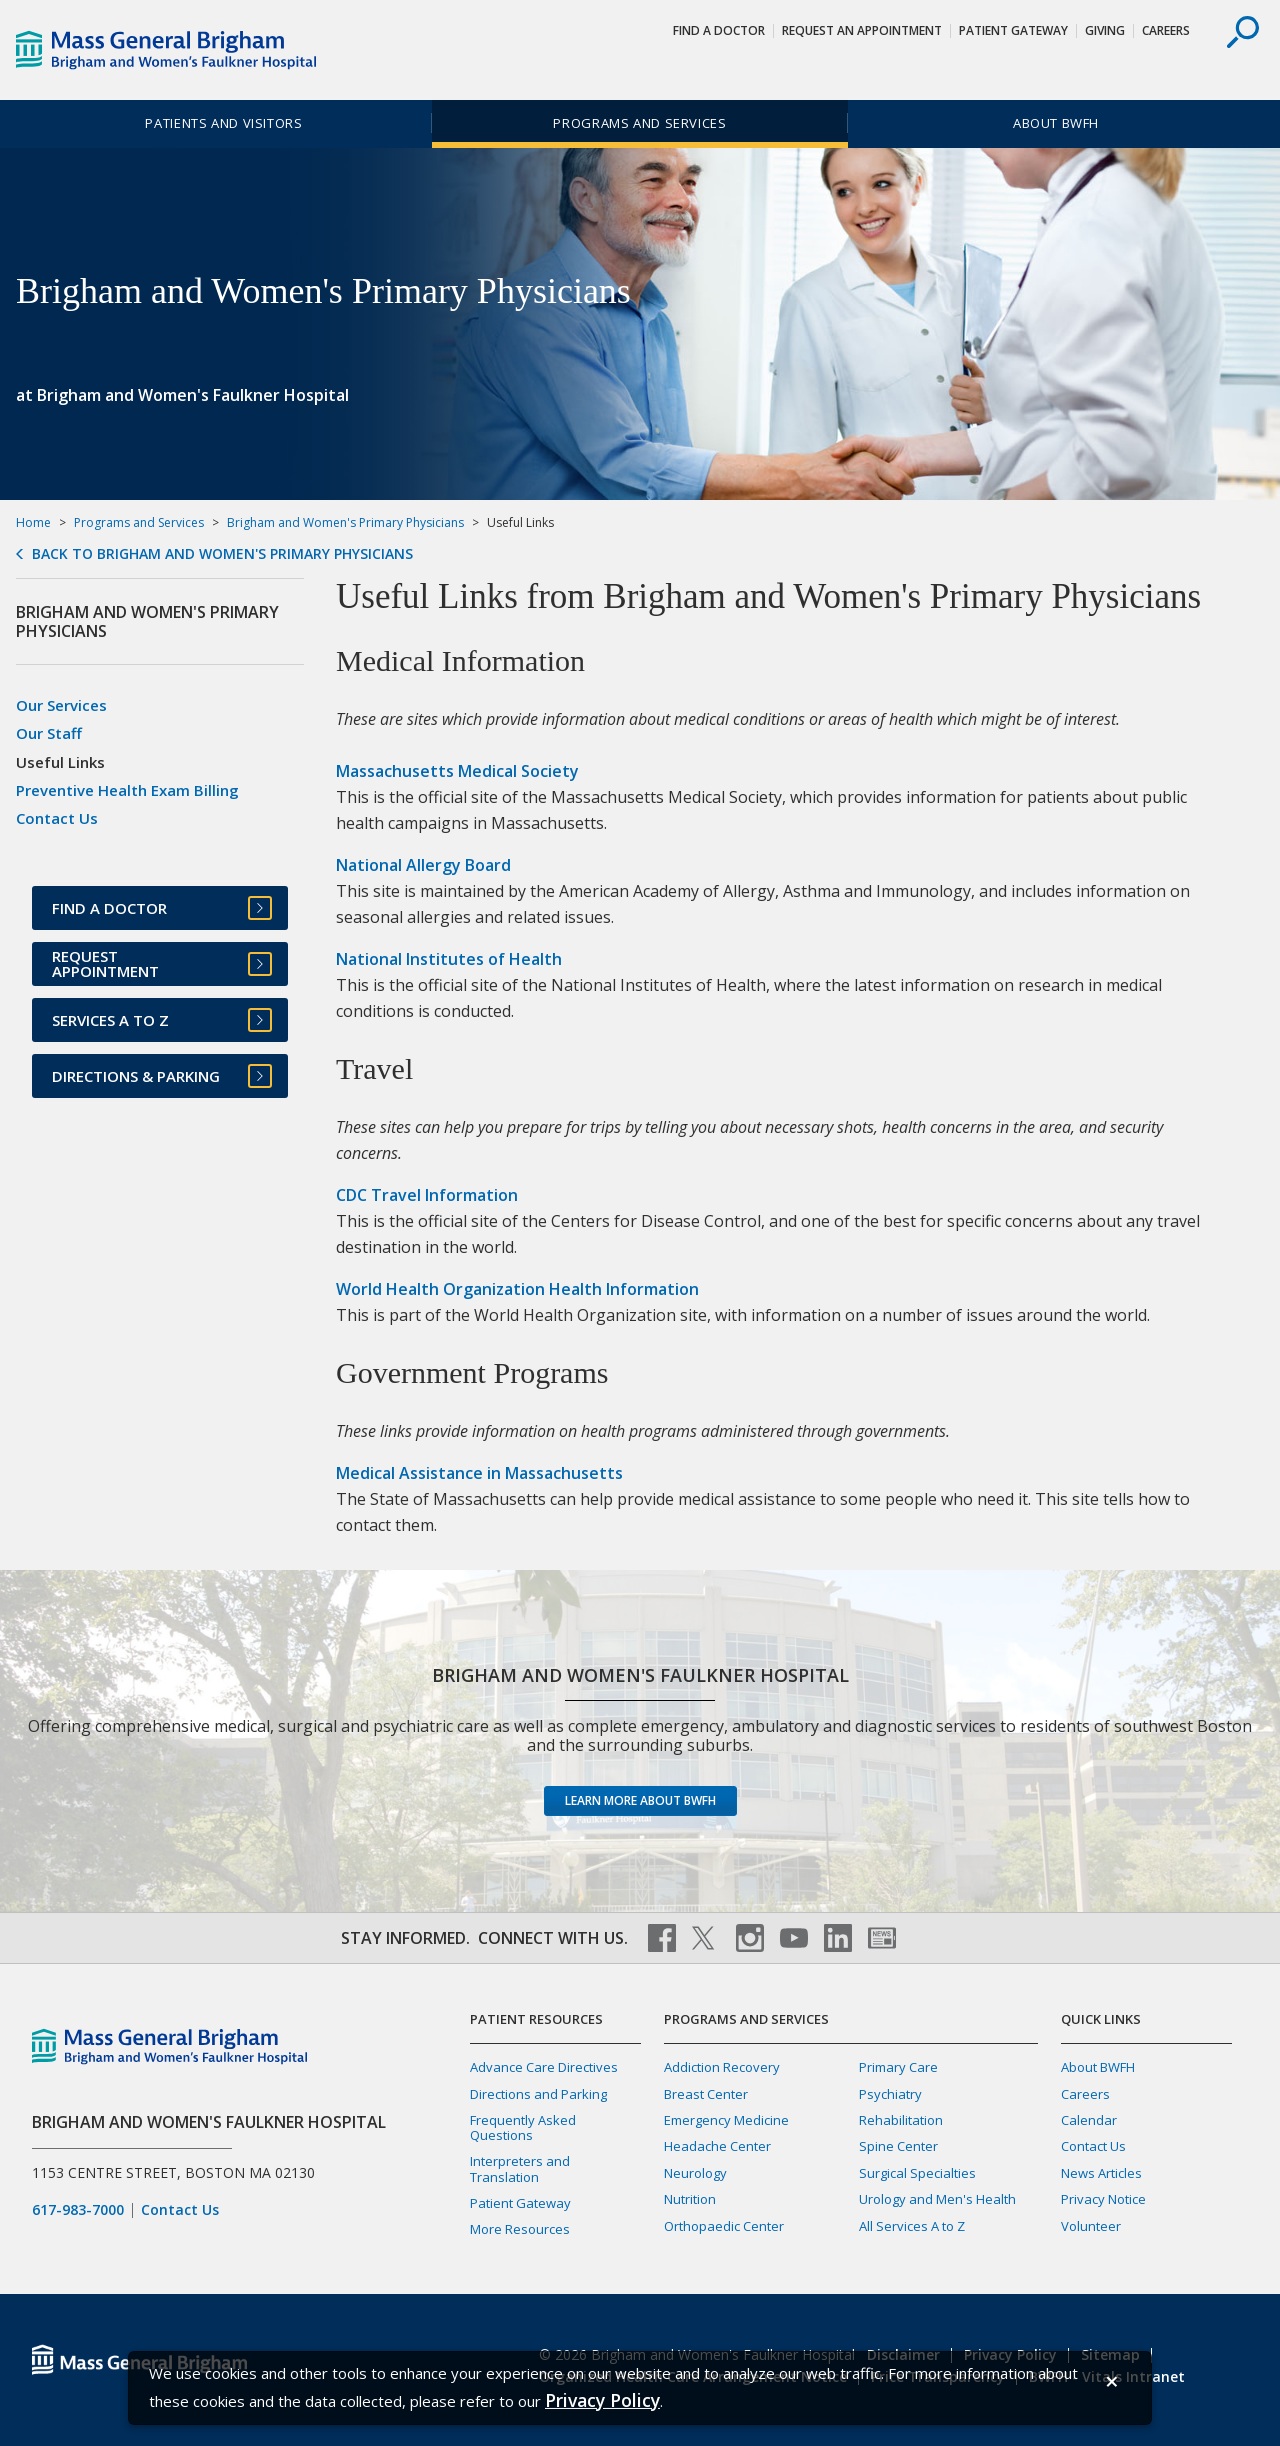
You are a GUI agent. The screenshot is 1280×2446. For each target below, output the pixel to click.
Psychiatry (890, 2094)
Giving (1105, 30)
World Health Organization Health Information (517, 1289)
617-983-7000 (78, 2210)
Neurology (695, 2173)
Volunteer (1091, 2226)
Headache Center (717, 2146)
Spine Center (898, 2146)
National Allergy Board (423, 865)
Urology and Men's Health (937, 2199)
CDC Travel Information (427, 1195)
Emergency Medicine (726, 2120)
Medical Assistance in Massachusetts (479, 1473)
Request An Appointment (862, 30)
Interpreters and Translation (520, 2168)
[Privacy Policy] (602, 2400)
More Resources (520, 2229)
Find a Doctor (719, 30)
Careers (1166, 30)
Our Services (61, 705)
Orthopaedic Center (724, 2226)
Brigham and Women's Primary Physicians (345, 522)
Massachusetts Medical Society (457, 771)
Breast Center (706, 2094)
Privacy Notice (1103, 2199)
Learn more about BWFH (640, 1800)
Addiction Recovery (722, 2067)
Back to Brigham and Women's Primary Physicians (222, 554)
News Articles (1101, 2173)
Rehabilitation (901, 2120)
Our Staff (49, 733)
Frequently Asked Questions (523, 2127)
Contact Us (57, 818)
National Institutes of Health (449, 959)
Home (33, 522)
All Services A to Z (912, 2226)
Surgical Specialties (917, 2173)
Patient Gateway (1013, 30)
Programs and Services (639, 123)
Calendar (1089, 2120)
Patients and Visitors (223, 123)
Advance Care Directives (544, 2067)
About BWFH (1056, 123)
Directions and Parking (538, 2094)
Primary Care (898, 2067)
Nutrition (690, 2199)
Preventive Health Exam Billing (127, 790)
